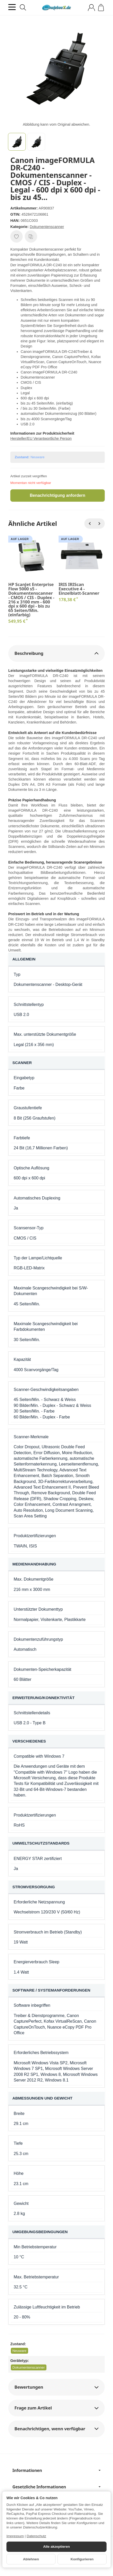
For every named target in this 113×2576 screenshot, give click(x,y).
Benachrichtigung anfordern (57, 495)
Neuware (19, 2351)
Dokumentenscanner (47, 227)
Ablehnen (31, 2559)
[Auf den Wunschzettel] (16, 236)
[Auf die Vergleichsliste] (31, 236)
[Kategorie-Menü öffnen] (12, 7)
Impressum (15, 2536)
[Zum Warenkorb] (101, 7)
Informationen (56, 2470)
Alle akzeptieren (56, 2547)
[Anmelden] (91, 7)
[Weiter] (99, 523)
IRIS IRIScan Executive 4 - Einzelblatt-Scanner (79, 588)
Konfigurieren (81, 2559)
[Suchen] (23, 7)
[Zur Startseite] (56, 8)
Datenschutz (36, 2536)
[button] (17, 141)
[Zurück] (89, 523)
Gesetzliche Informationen (56, 2487)
